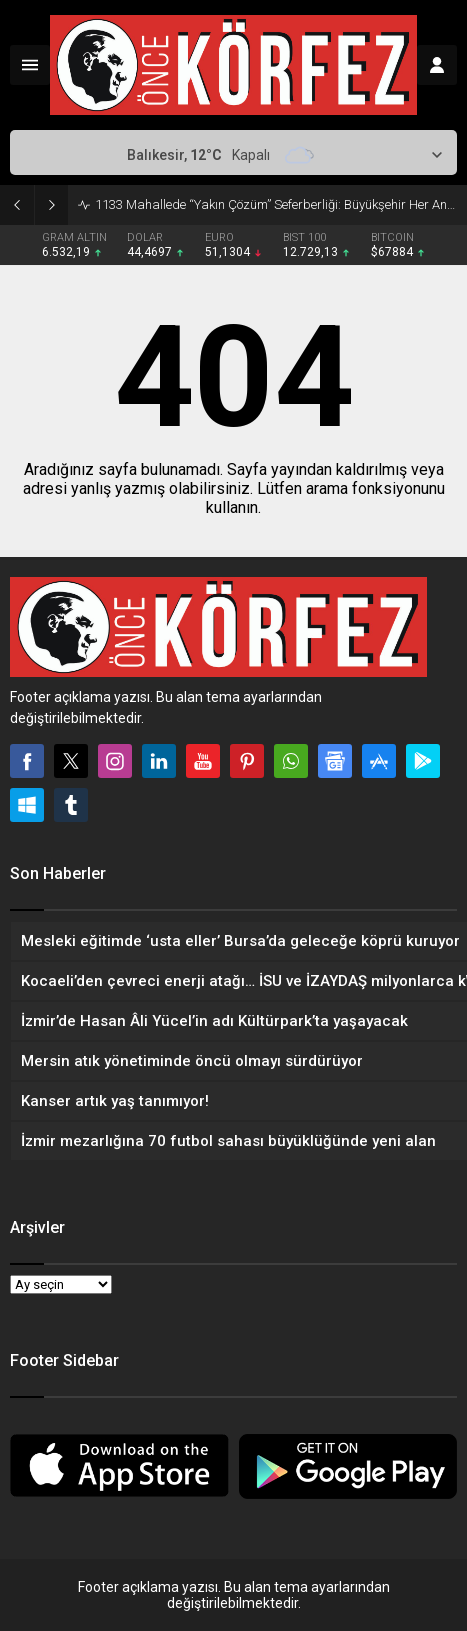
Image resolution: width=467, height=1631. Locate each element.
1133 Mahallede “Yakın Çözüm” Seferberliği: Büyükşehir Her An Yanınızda (276, 204)
